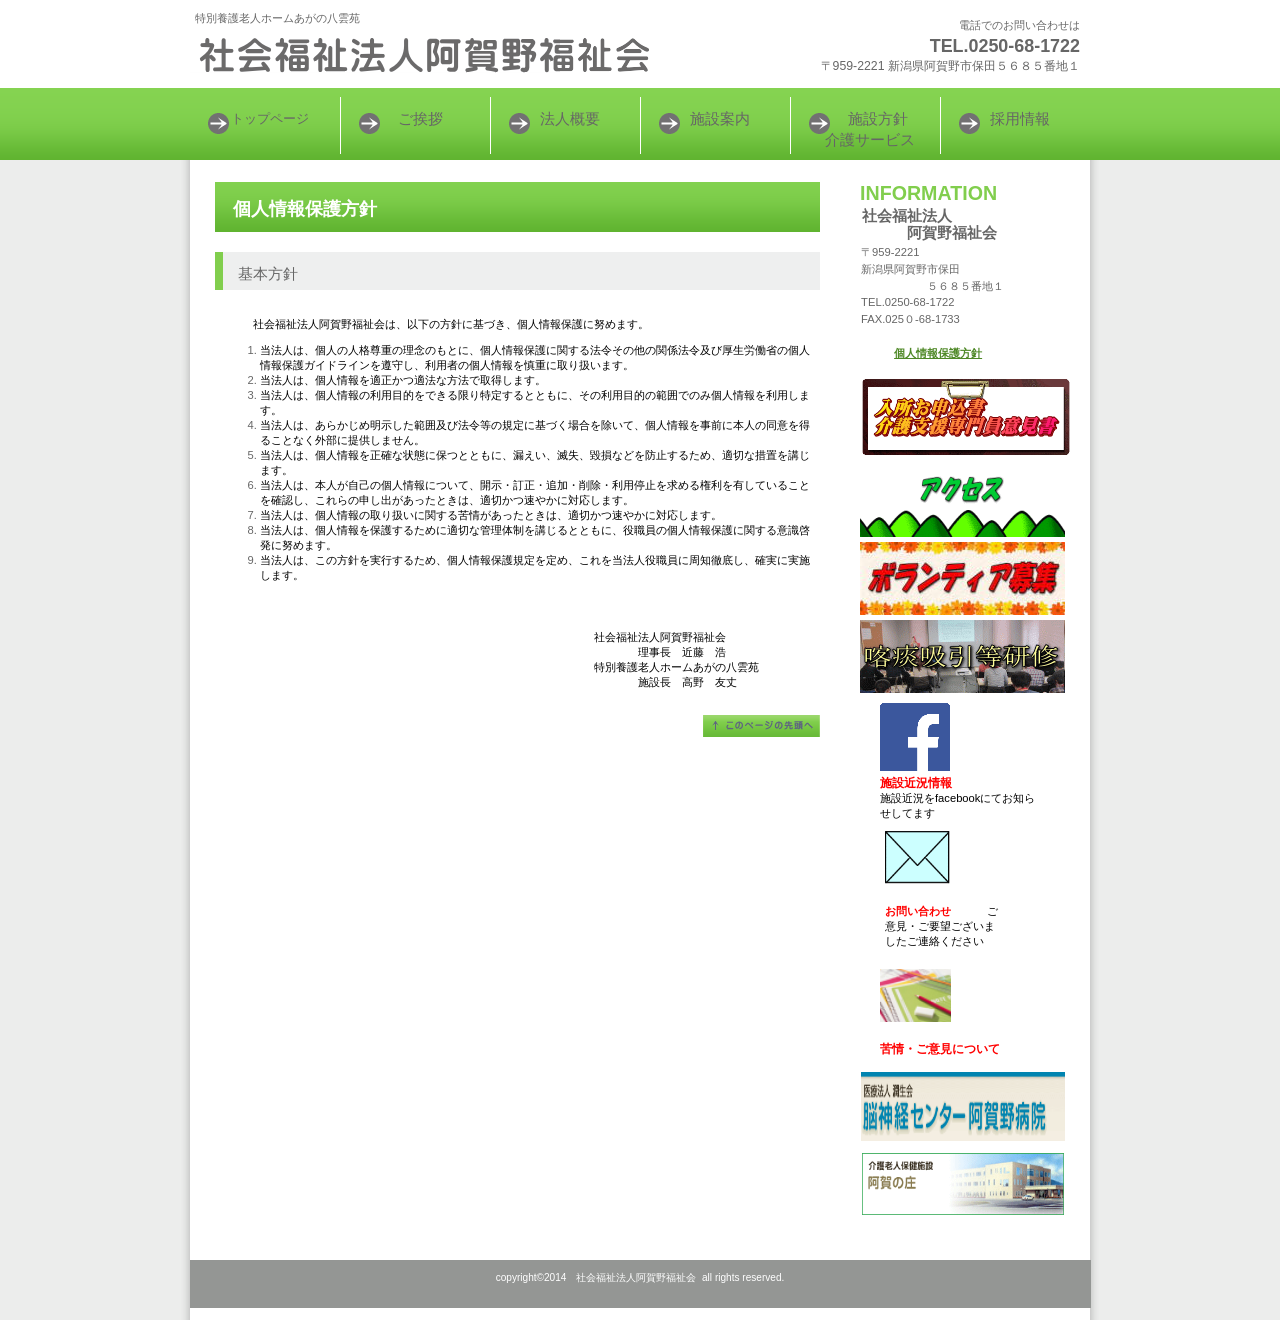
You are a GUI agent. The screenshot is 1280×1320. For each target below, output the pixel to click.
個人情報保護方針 (938, 353)
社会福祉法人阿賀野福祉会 (440, 55)
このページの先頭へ (761, 726)
